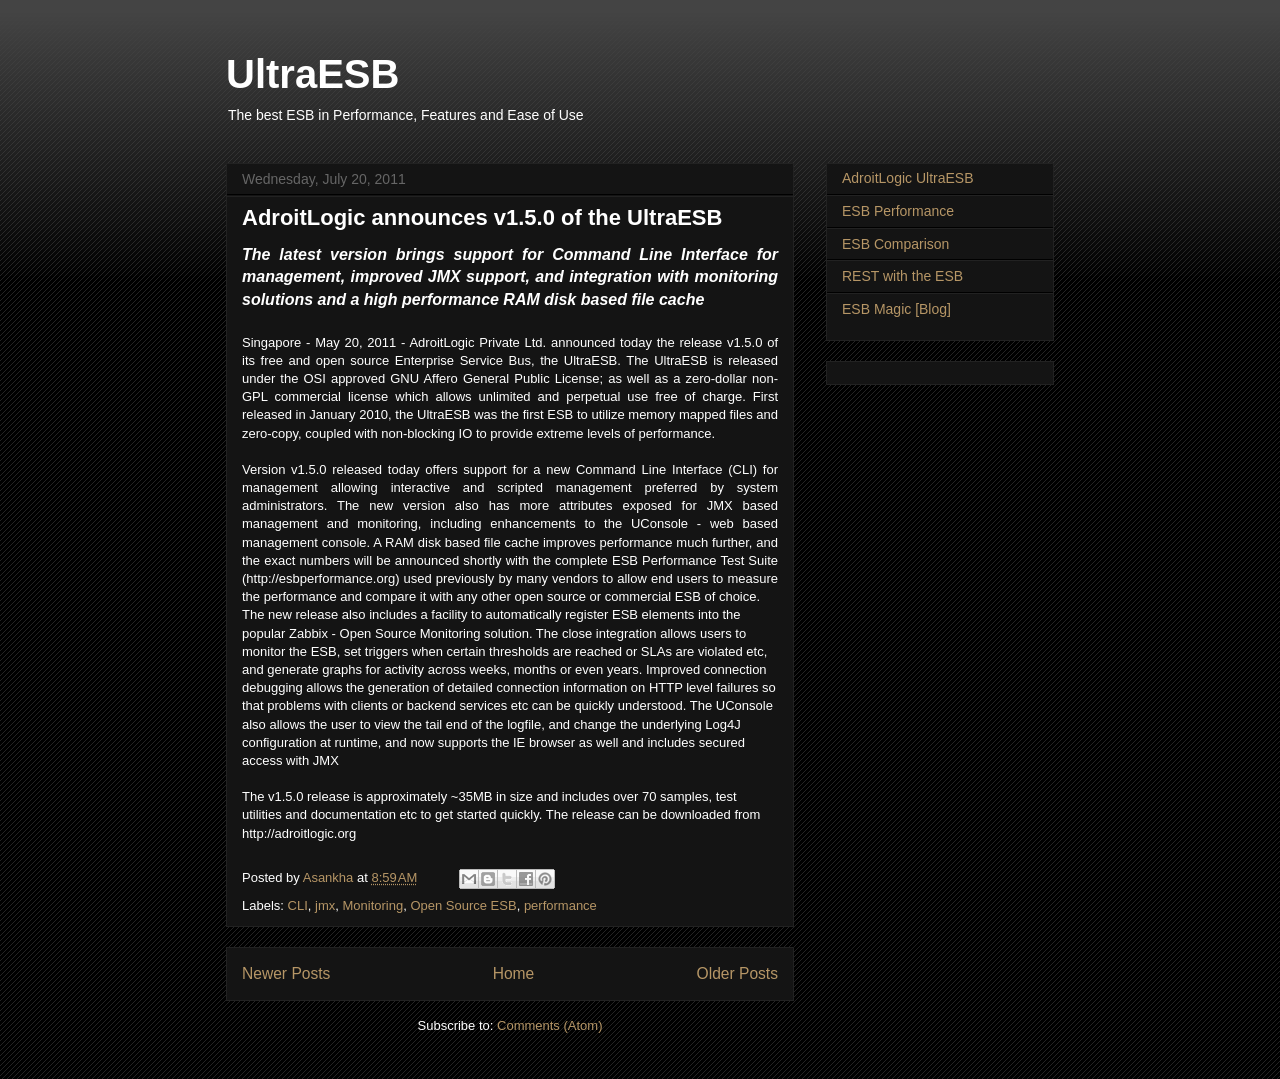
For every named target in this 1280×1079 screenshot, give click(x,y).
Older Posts (737, 973)
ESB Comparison (895, 244)
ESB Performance (898, 211)
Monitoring (372, 905)
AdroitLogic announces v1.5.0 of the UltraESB (482, 217)
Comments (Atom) (549, 1025)
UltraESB (312, 74)
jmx (325, 905)
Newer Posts (286, 973)
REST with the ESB (902, 276)
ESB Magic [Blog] (896, 309)
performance (560, 905)
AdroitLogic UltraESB (908, 178)
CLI (298, 905)
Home (514, 973)
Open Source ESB (463, 905)
